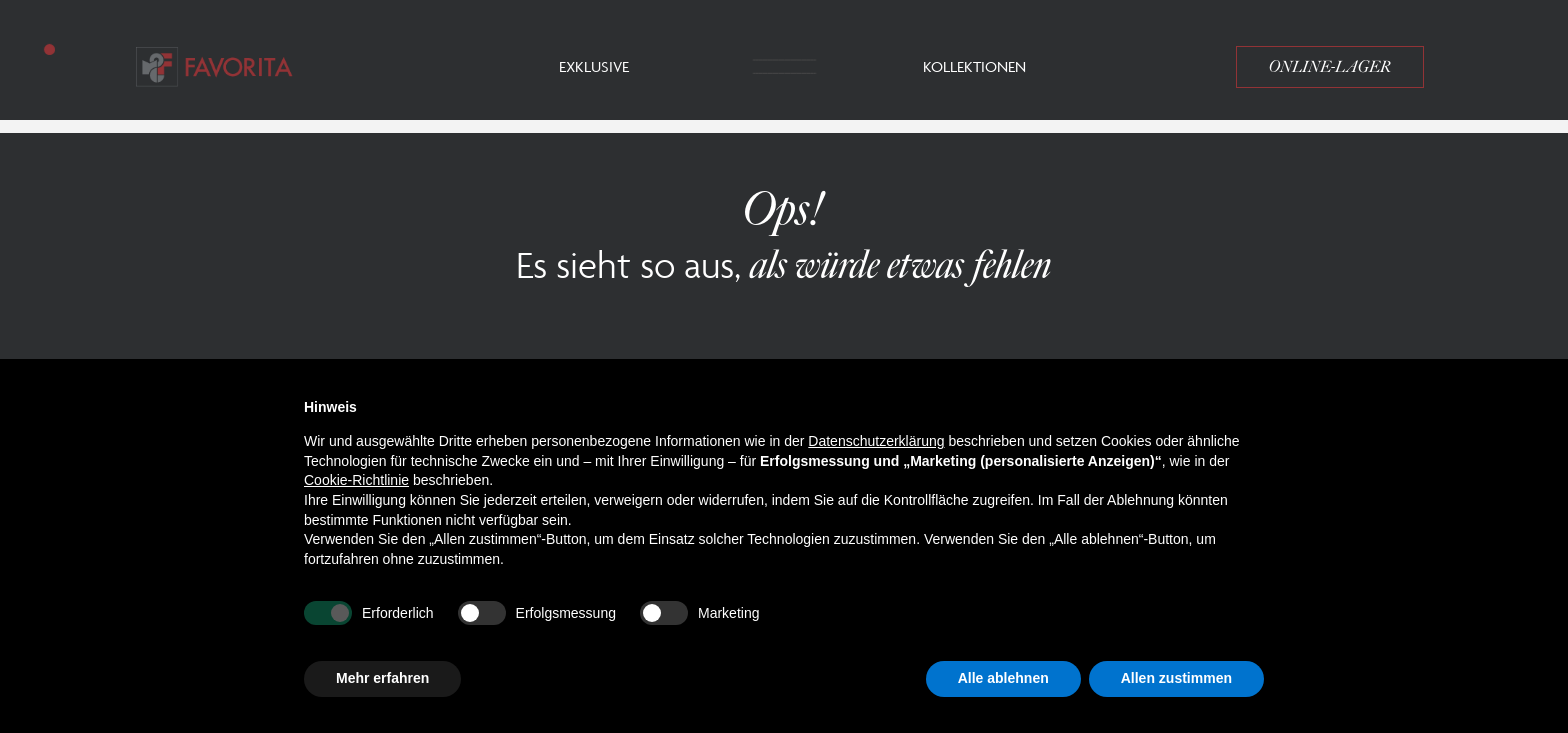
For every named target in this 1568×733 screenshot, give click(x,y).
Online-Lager (1330, 67)
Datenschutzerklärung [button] (876, 441)
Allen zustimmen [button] (1176, 678)
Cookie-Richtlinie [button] (356, 480)
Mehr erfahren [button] (382, 678)
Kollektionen (974, 66)
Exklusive (594, 66)
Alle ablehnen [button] (1003, 678)
